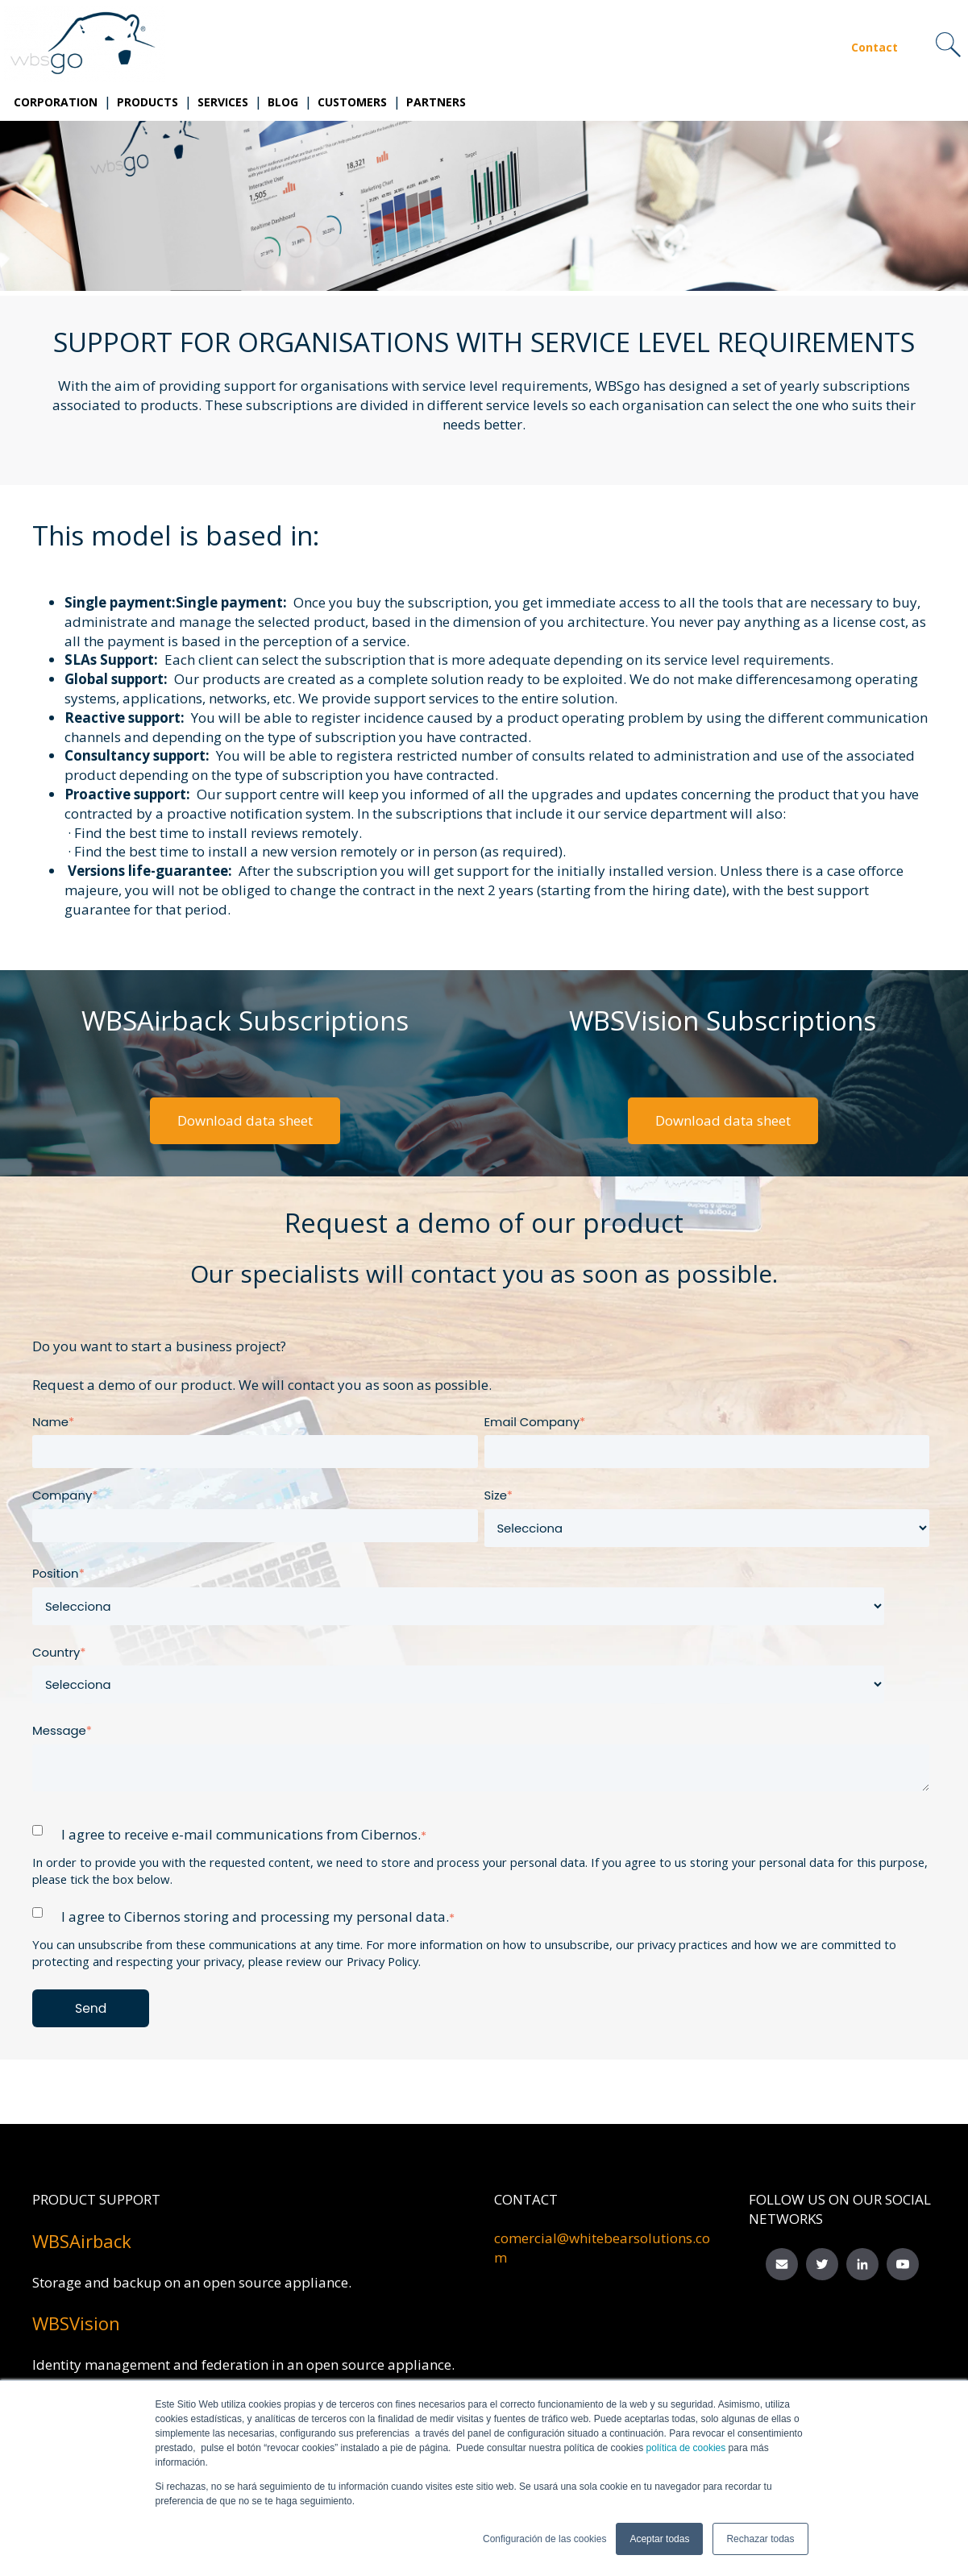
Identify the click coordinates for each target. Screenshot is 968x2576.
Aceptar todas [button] (659, 2539)
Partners (436, 102)
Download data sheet (245, 1120)
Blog (283, 102)
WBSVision (76, 2323)
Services (222, 102)
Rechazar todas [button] (760, 2539)
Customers (352, 102)
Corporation (56, 102)
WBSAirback (81, 2241)
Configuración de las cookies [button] (544, 2539)
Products (147, 102)
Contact (874, 47)
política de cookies (684, 2448)
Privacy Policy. (384, 1961)
